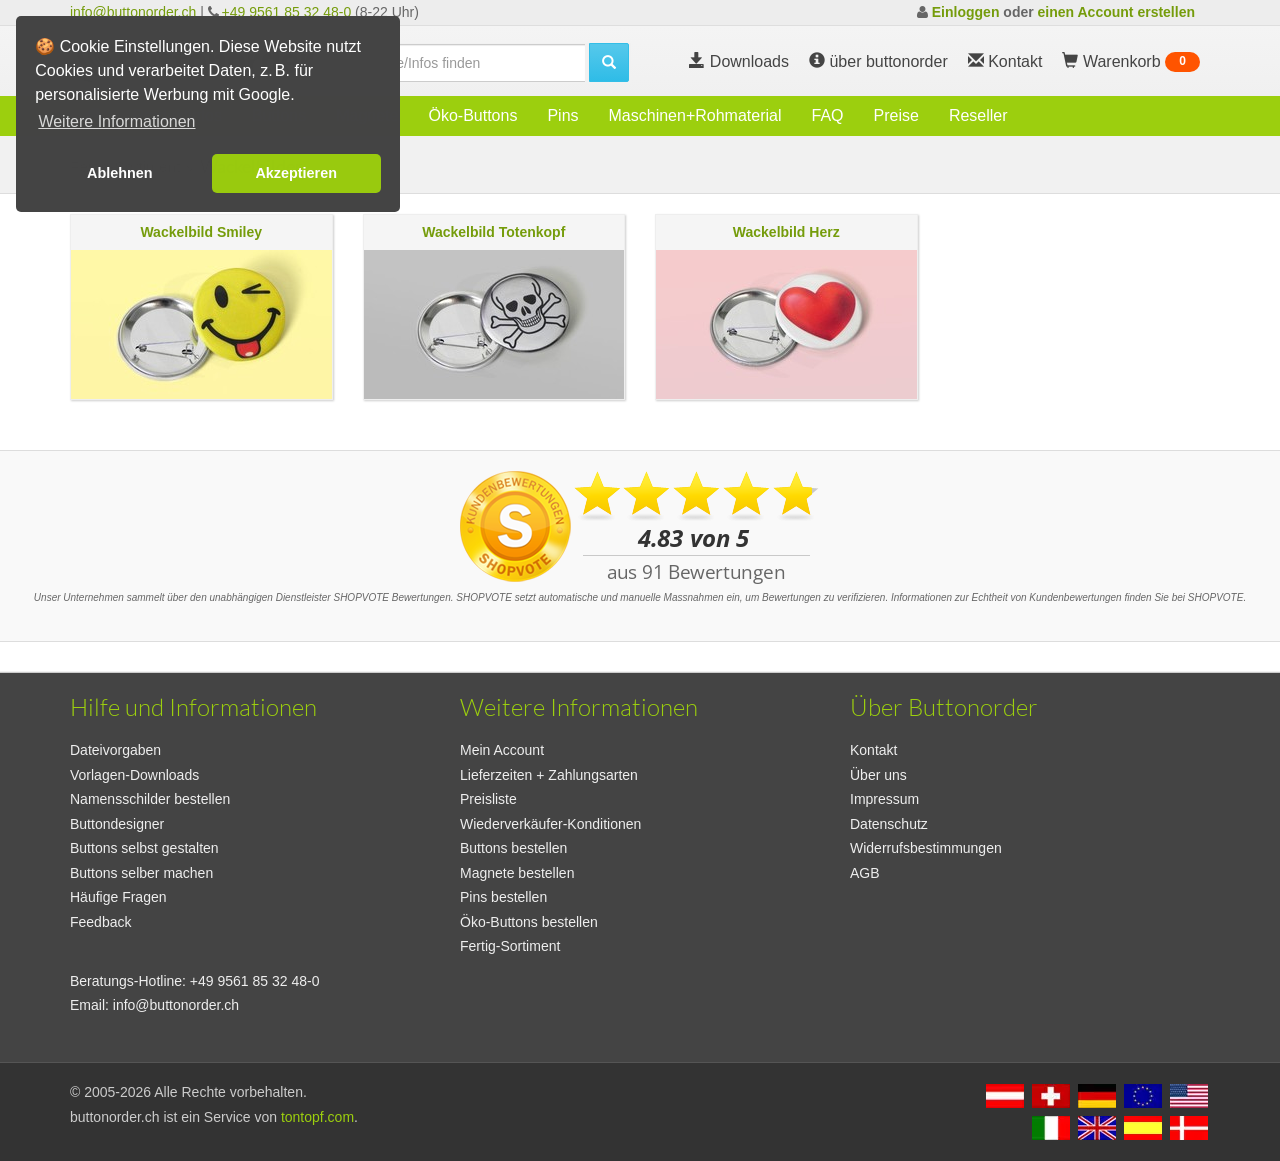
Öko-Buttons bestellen (529, 922)
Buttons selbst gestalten (144, 848)
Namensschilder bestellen (150, 799)
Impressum (884, 799)
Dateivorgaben (115, 750)
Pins (562, 115)
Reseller (978, 115)
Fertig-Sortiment (510, 946)
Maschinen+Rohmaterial (695, 115)
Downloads (739, 61)
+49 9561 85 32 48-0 (287, 12)
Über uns (878, 775)
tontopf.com (317, 1117)
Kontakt (873, 750)
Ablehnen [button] (120, 173)
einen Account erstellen (1116, 12)
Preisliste (488, 799)
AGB (865, 873)
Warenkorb (1131, 62)
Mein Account (502, 750)
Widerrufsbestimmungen (926, 848)
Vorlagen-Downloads (134, 775)
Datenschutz (889, 824)
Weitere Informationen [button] (116, 121)
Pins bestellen (503, 897)
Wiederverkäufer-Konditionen (550, 824)
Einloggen (966, 12)
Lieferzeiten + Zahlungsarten (549, 775)
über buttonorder (878, 61)
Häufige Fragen (118, 897)
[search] (460, 63)
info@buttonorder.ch (133, 12)
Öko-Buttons (472, 115)
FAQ (828, 115)
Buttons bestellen (513, 848)
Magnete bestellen (517, 873)
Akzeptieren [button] (296, 173)
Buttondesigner (117, 824)
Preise (896, 115)
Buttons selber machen (141, 873)
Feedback (100, 922)
